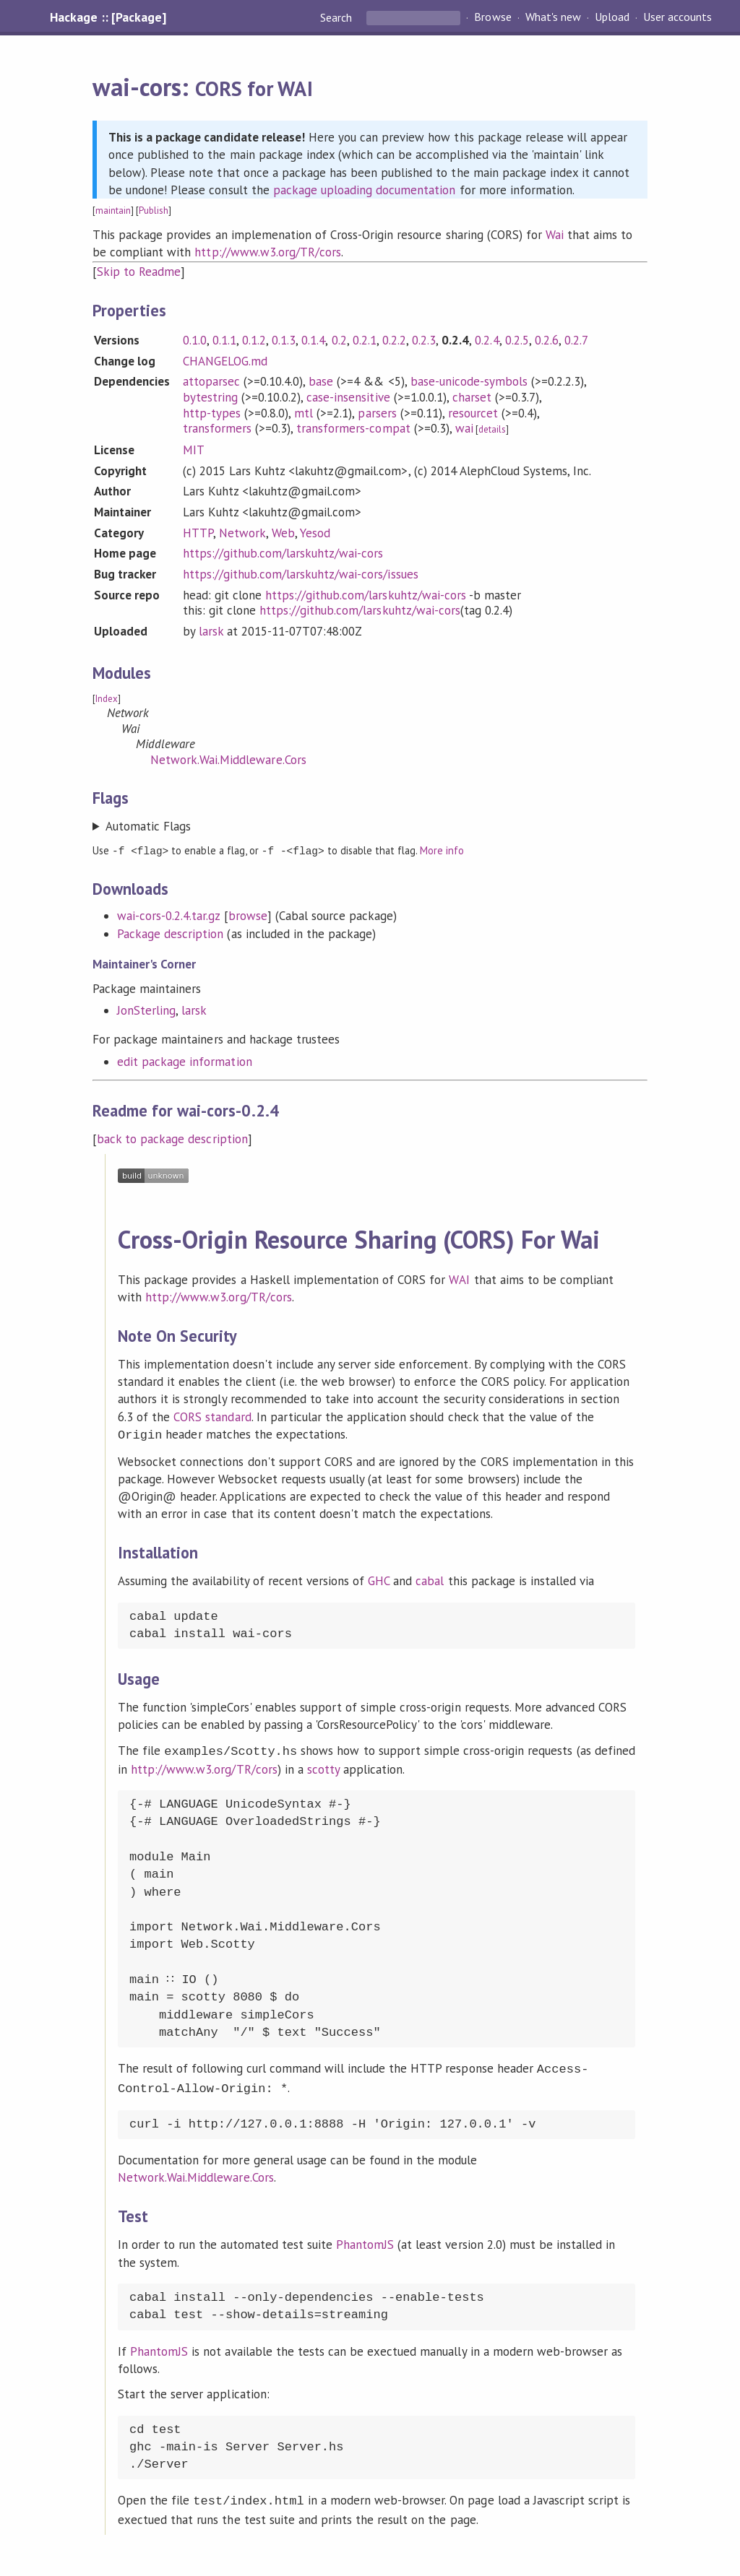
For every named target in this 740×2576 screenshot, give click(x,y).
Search (337, 17)
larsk (211, 631)
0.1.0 (195, 340)
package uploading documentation (364, 190)
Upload (612, 17)
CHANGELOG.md (225, 361)
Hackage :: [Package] (107, 17)
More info (442, 850)
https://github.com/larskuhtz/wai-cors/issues (300, 574)
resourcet (473, 413)
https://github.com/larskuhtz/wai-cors (283, 553)
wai (464, 428)
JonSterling (146, 1010)
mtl (303, 413)
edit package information (184, 1061)
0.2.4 (487, 340)
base (321, 381)
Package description (170, 933)
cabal (430, 1579)
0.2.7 (576, 340)
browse (247, 915)
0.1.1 (224, 340)
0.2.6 (547, 340)
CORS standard (212, 1416)
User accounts (677, 17)
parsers (377, 413)
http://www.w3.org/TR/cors (267, 252)
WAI (459, 1279)
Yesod (315, 533)
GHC (379, 1579)
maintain (113, 210)
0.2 (339, 340)
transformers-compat (353, 428)
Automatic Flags (148, 826)
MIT (194, 450)
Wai (555, 235)
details (492, 429)
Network (242, 533)
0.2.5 (517, 340)
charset (471, 397)
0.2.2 (394, 340)
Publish (153, 210)
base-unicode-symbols (469, 381)
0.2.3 (424, 340)
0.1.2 (254, 340)
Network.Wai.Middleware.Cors (228, 760)
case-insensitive (348, 397)
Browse (492, 17)
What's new (553, 17)
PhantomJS (365, 2238)
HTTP (198, 533)
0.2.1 (365, 340)
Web (283, 533)
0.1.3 (284, 340)
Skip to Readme (139, 271)
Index (106, 699)
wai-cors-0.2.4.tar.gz (168, 915)
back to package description (172, 1138)
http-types (212, 413)
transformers (217, 428)
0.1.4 (313, 340)
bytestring (210, 397)
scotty (323, 1766)
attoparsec (211, 381)
